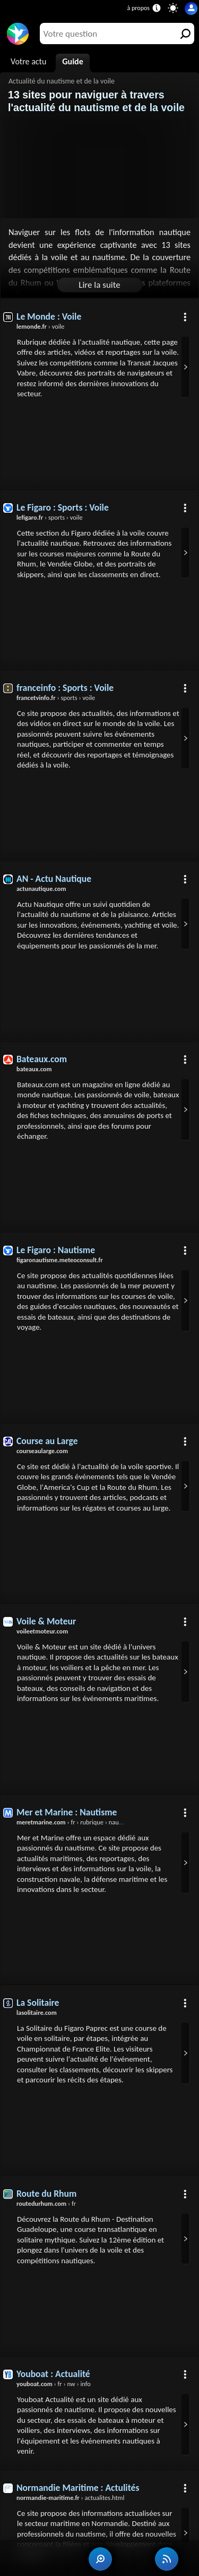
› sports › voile (49, 517)
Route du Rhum (46, 2193)
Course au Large (47, 1441)
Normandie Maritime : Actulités (77, 2488)
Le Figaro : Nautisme (55, 1250)
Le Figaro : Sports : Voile (62, 507)
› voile (40, 326)
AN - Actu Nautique (53, 879)
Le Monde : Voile (48, 316)
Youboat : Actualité (53, 2374)
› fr (46, 2203)
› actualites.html (70, 2498)
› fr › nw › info (53, 2384)
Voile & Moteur (46, 1621)
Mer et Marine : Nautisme (66, 1812)
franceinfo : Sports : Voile (65, 688)
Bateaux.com (41, 1059)
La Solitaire (37, 2002)
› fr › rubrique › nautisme (74, 1822)
